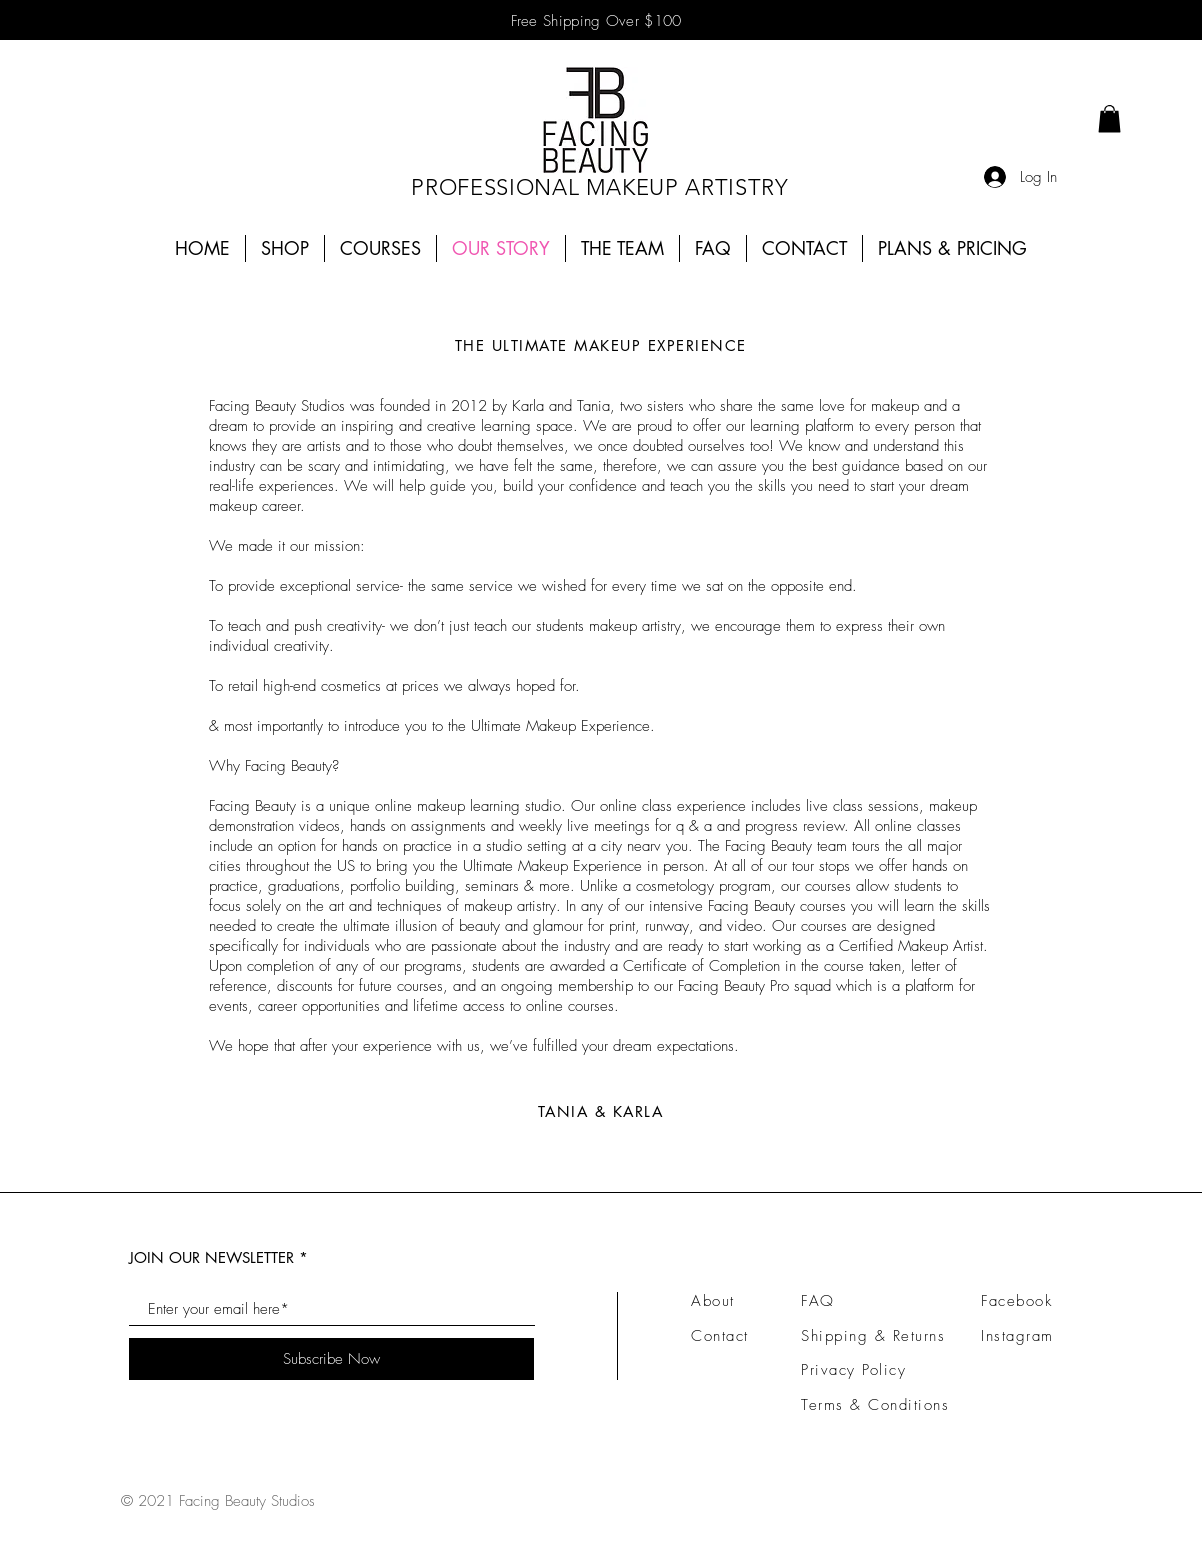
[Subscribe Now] (331, 1359)
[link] (1109, 118)
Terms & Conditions (875, 1405)
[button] (380, 248)
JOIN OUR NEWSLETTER (211, 1257)
